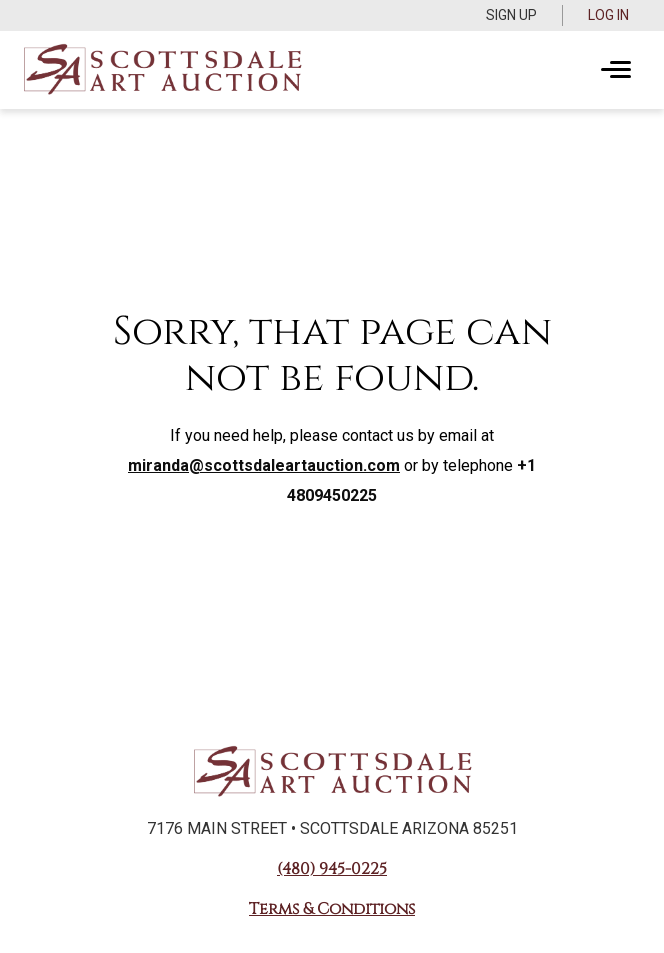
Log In (608, 15)
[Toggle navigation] (616, 70)
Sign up (511, 15)
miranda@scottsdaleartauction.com (264, 465)
